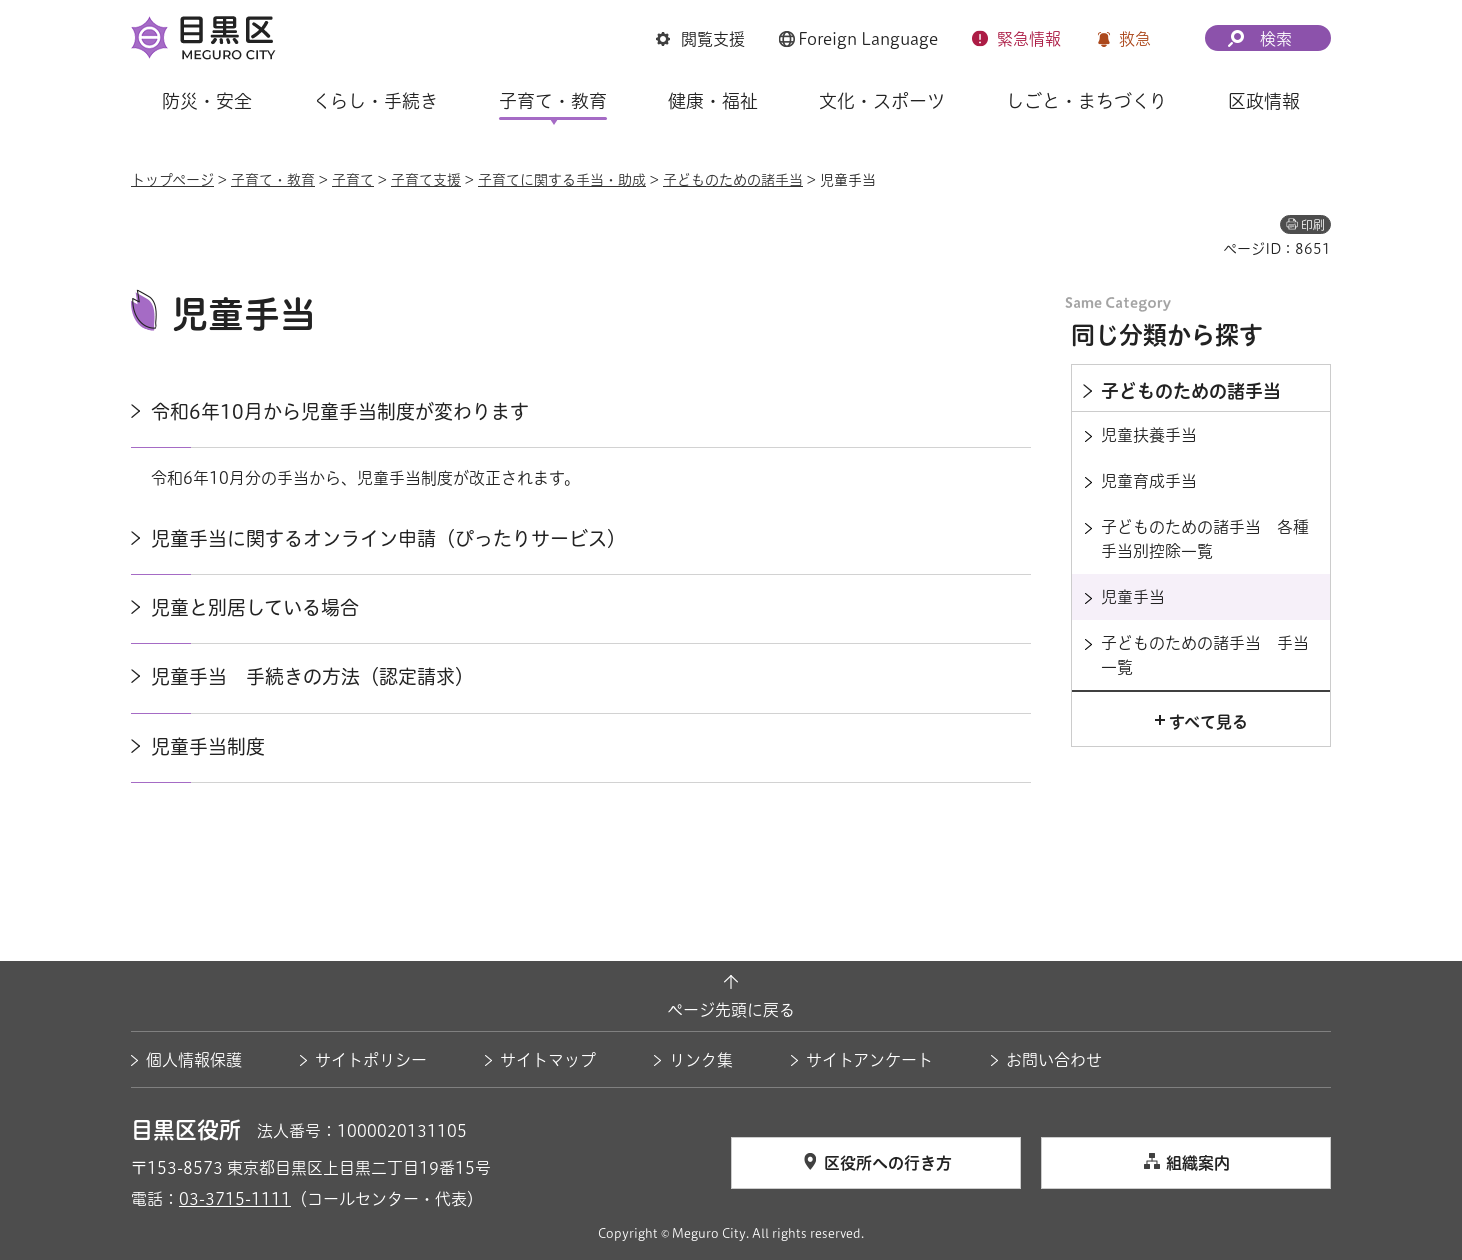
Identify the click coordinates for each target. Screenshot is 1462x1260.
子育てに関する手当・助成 (562, 180)
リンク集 (701, 1060)
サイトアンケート (869, 1060)
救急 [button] (1135, 39)
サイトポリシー (371, 1060)
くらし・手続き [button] (375, 101)
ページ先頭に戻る (731, 1010)
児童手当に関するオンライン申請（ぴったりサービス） (388, 538)
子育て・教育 (273, 180)
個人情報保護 (194, 1060)
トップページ (172, 180)
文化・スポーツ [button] (882, 101)
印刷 (1313, 225)
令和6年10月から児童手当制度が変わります (340, 411)
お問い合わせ (1054, 1060)
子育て (353, 180)
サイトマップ (548, 1060)
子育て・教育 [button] (553, 101)
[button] (700, 39)
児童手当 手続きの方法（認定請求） (312, 676)
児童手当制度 (208, 746)
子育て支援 (426, 180)
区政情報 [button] (1264, 101)
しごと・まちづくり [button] (1086, 101)
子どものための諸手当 (733, 180)
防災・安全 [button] (207, 101)
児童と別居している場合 (255, 607)
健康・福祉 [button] (713, 101)
